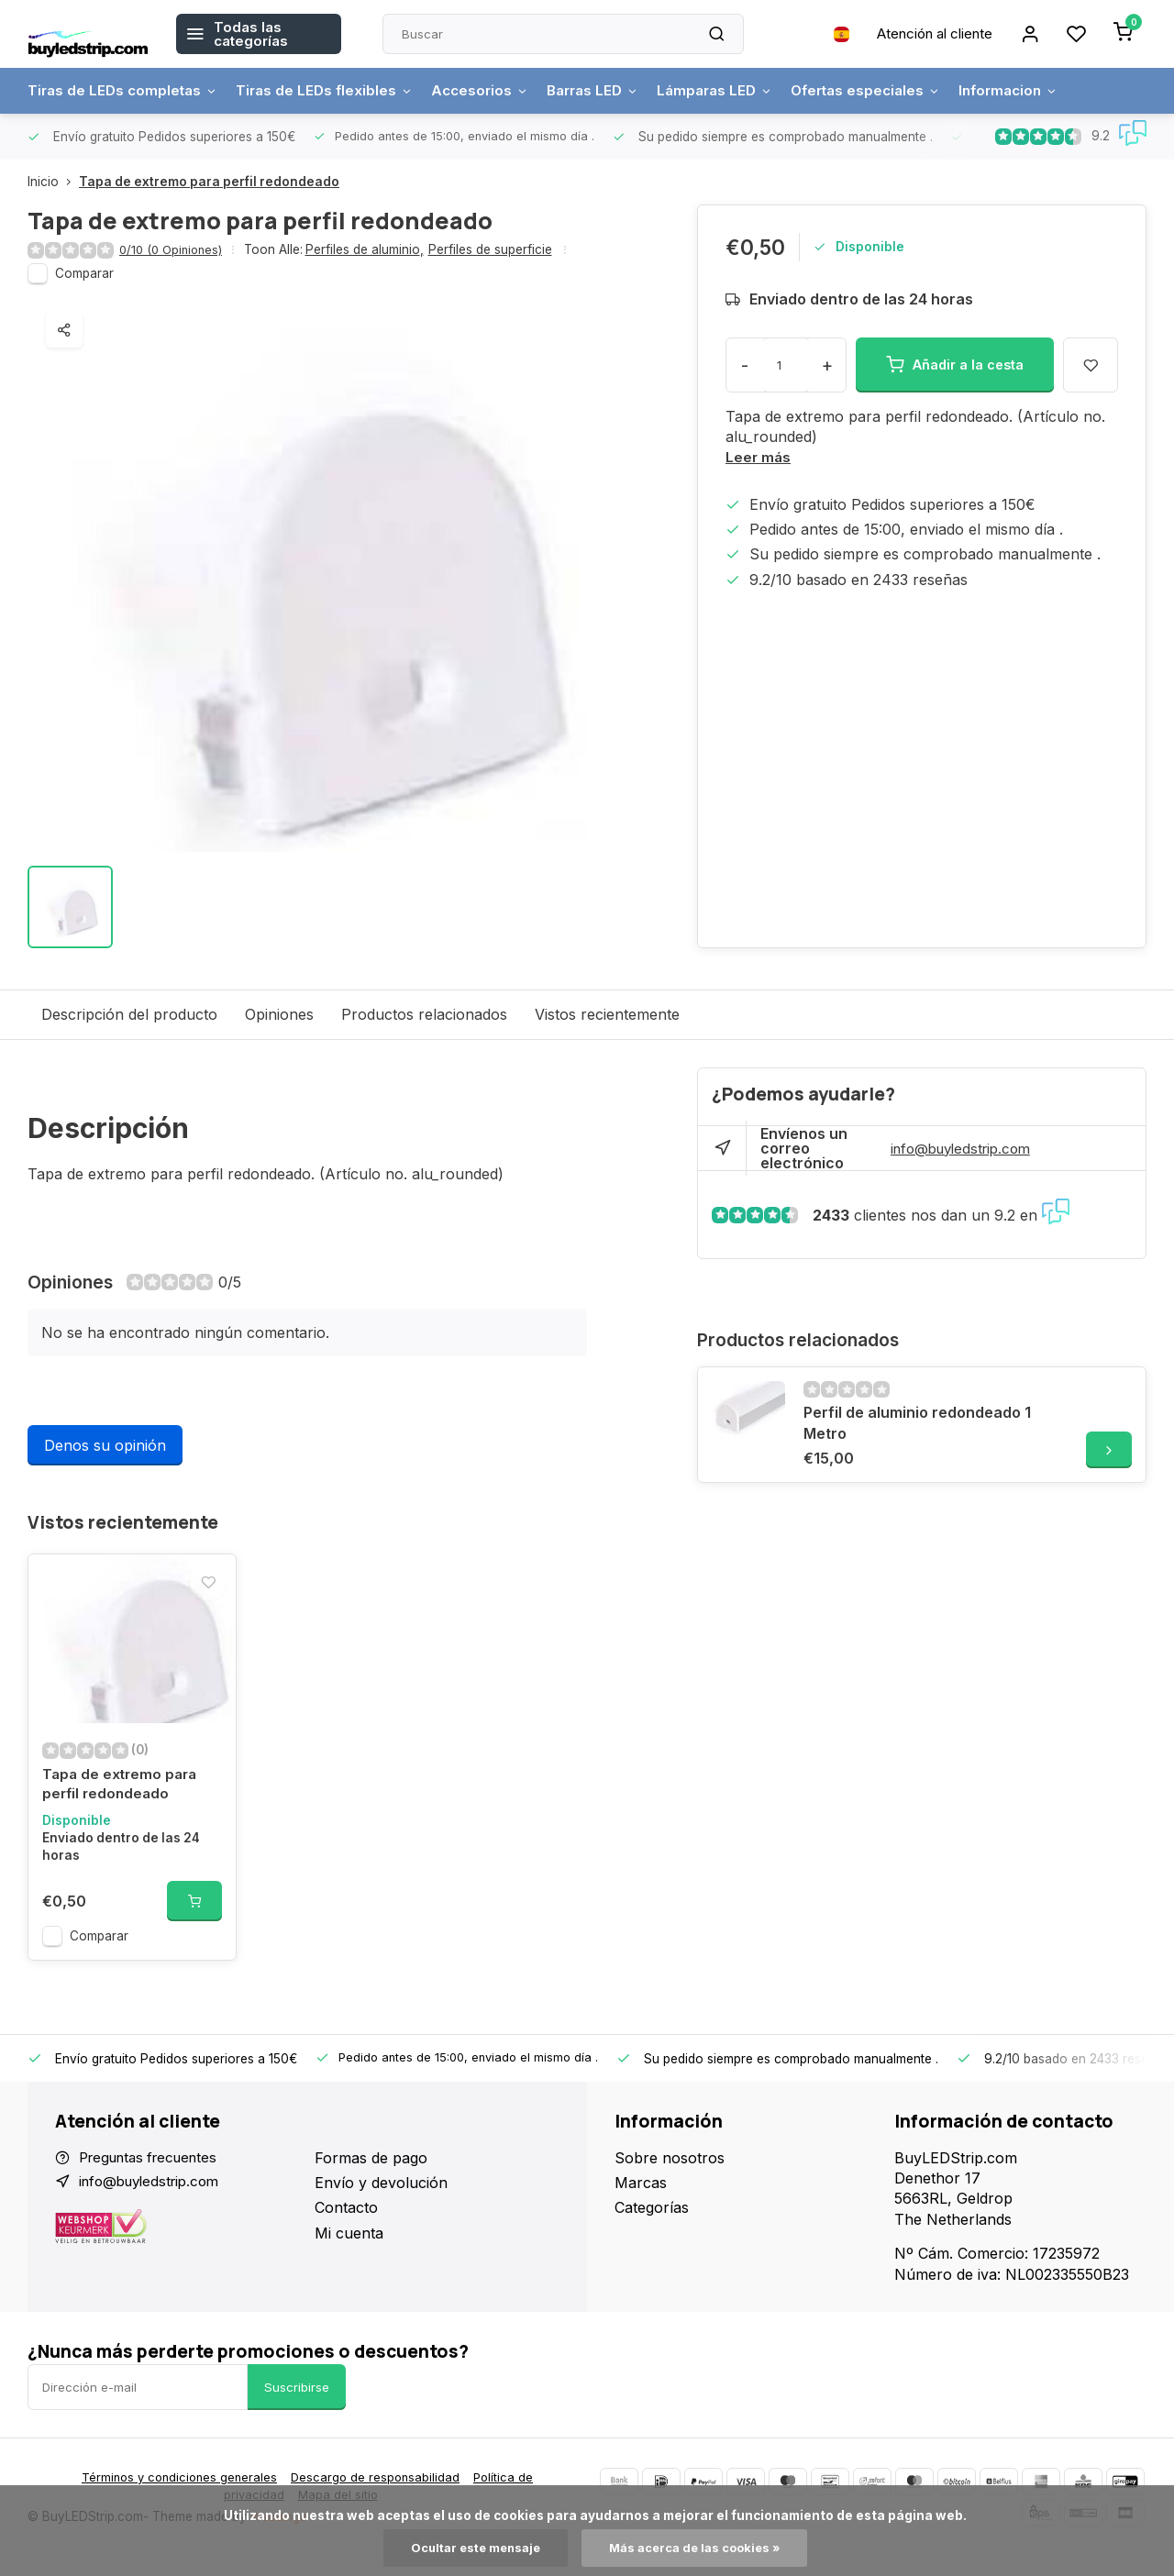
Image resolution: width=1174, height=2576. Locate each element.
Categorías (652, 2226)
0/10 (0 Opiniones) (173, 250)
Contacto (346, 2226)
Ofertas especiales (895, 91)
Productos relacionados (424, 1015)
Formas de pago (371, 2175)
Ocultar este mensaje (470, 2547)
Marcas (641, 2201)
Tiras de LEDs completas (126, 91)
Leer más (758, 457)
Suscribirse (296, 2404)
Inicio (53, 181)
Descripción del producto (129, 1015)
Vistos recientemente (607, 1015)
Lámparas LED (738, 91)
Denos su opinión (105, 1446)
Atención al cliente (925, 34)
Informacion (1045, 91)
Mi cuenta (349, 2250)
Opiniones (279, 1015)
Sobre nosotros (670, 2175)
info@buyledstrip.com (966, 1149)
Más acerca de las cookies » (698, 2547)
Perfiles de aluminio (371, 250)
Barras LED (610, 91)
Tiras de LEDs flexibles (333, 91)
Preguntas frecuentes (154, 2175)
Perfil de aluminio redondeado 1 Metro (917, 1423)
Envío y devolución (381, 2201)
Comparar (84, 274)
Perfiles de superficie (497, 250)
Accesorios (492, 91)
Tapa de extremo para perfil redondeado (209, 181)
